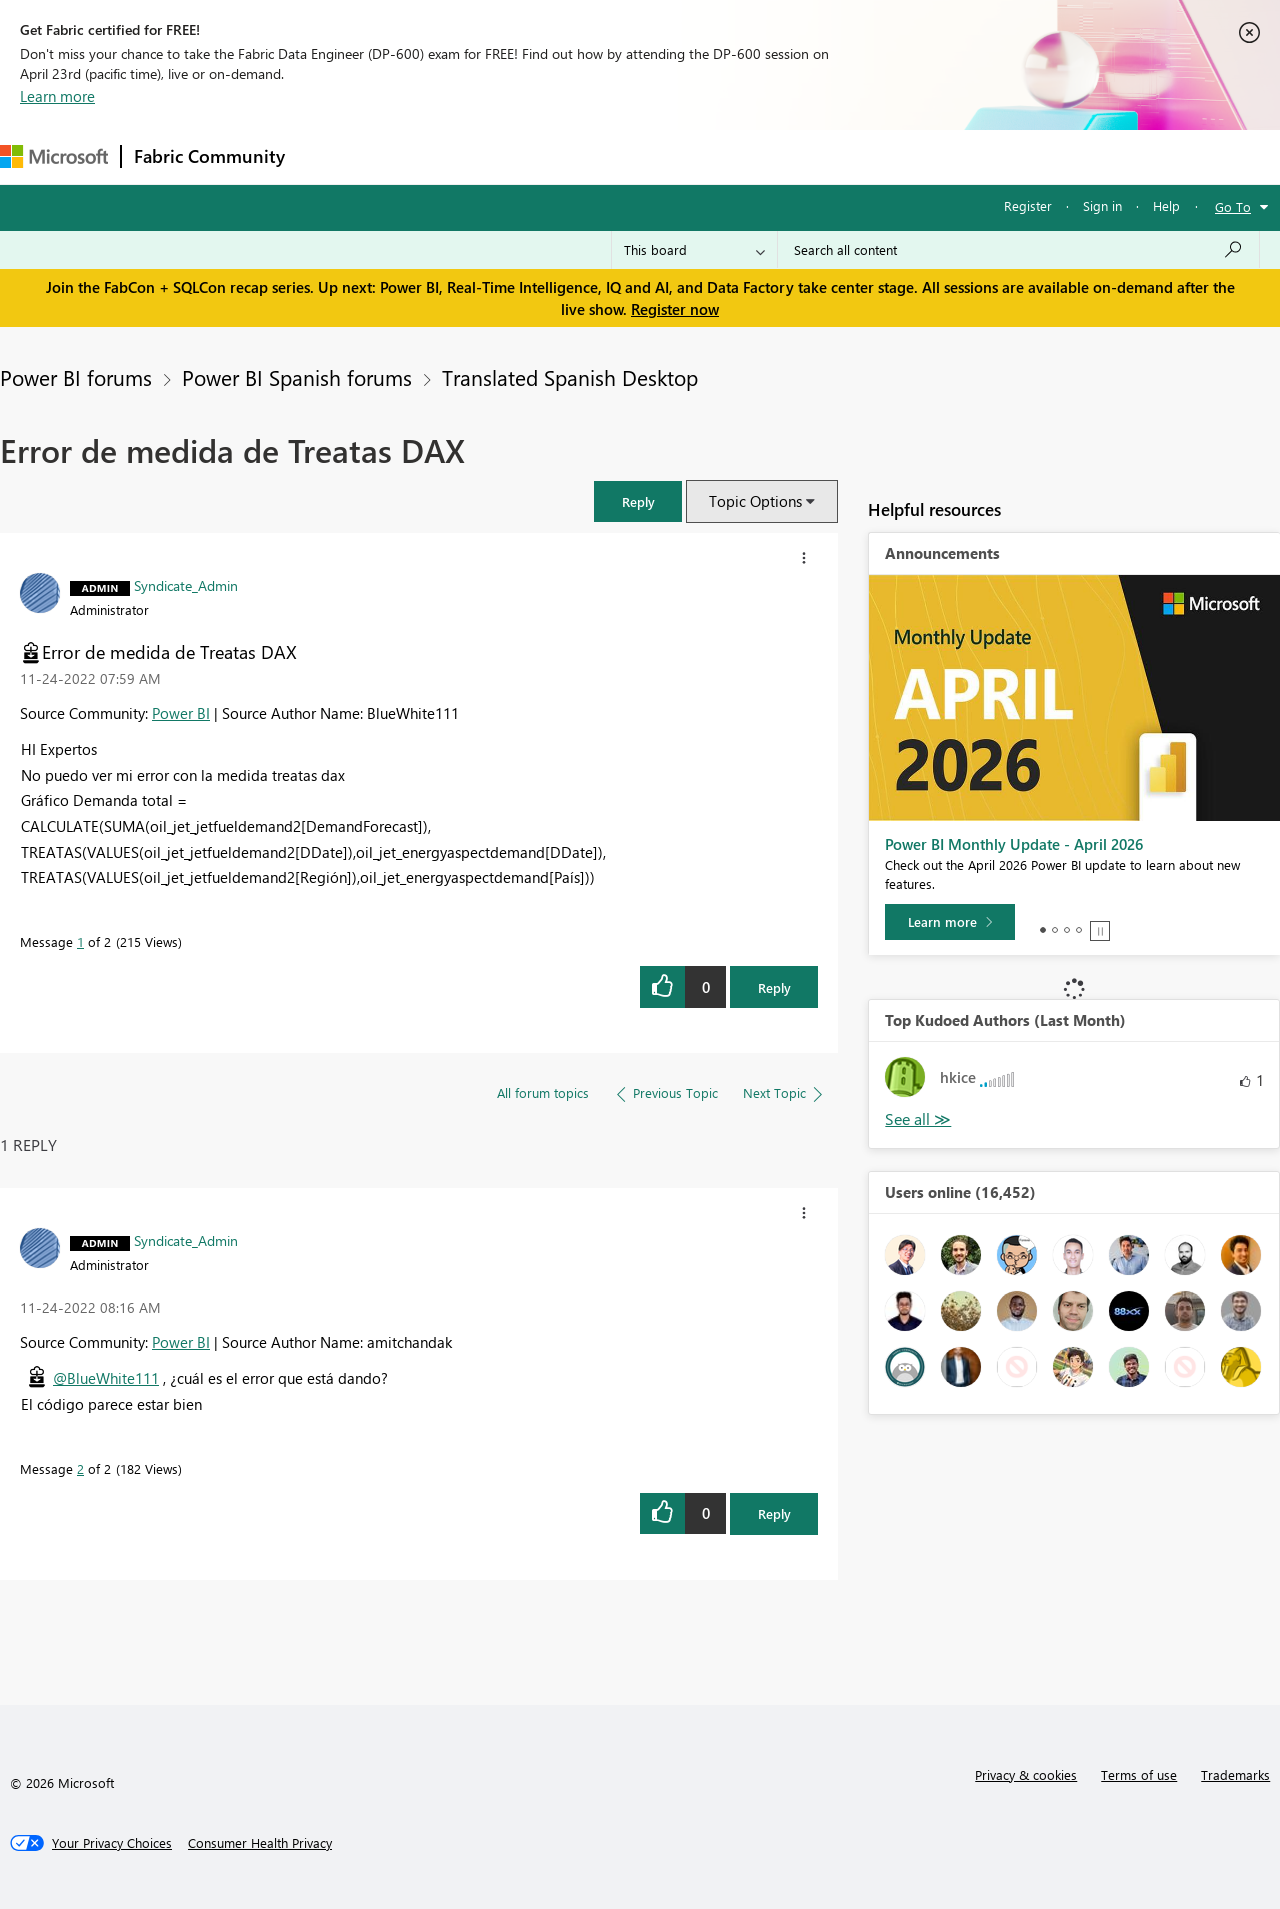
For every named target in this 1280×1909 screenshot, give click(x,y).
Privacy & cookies (1026, 1774)
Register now (675, 309)
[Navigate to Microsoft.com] (54, 156)
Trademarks (1235, 1774)
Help (1166, 205)
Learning (756, 156)
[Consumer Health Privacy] (260, 1843)
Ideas (500, 156)
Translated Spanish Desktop (570, 377)
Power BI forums (76, 377)
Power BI (181, 713)
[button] (638, 501)
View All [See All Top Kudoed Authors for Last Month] (918, 1119)
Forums (330, 156)
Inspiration (418, 156)
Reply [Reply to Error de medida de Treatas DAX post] (774, 987)
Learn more (57, 96)
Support (840, 156)
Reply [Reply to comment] (774, 1513)
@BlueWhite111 (106, 1378)
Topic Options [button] (755, 501)
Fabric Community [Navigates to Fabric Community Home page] (209, 156)
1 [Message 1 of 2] (80, 941)
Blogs (679, 156)
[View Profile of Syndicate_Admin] (186, 585)
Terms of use (1139, 1774)
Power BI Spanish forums (297, 377)
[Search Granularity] (694, 250)
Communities (589, 156)
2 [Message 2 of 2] (80, 1468)
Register (1028, 205)
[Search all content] (1018, 250)
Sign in (1102, 205)
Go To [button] (1233, 206)
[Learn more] (950, 922)
